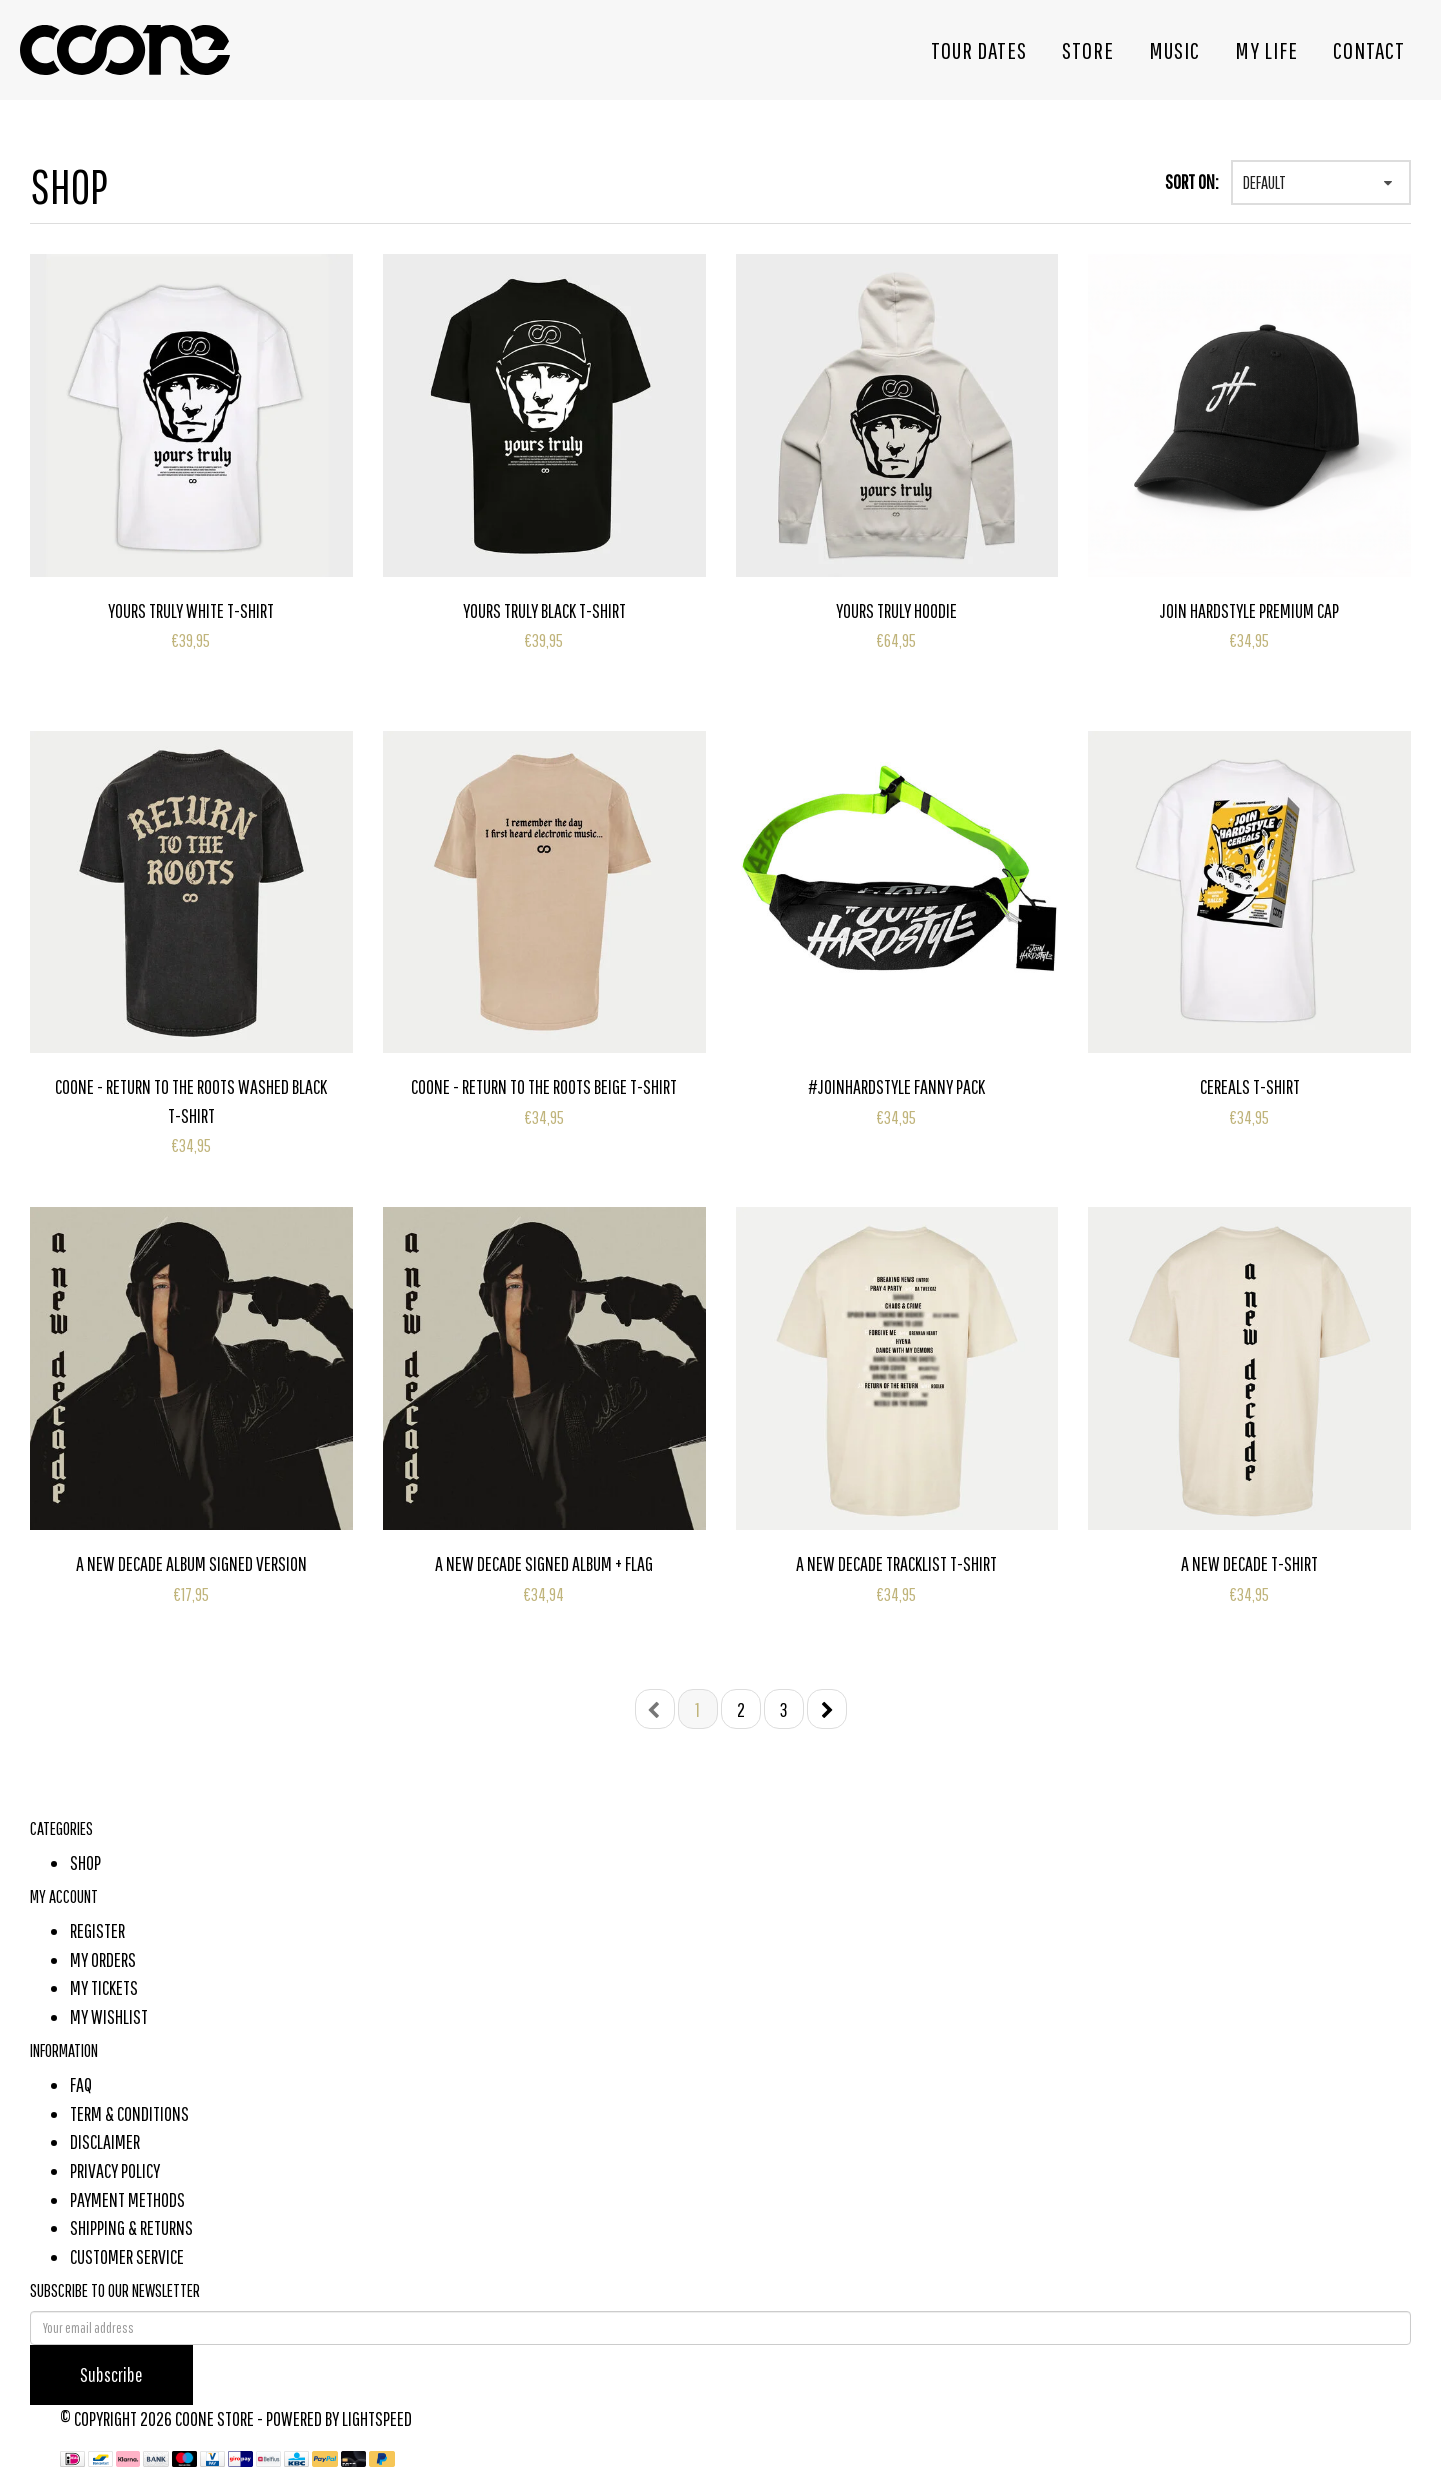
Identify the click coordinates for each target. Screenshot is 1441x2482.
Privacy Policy (115, 2170)
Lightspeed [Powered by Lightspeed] (377, 2418)
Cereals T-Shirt (1250, 1086)
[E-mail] (720, 2328)
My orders (103, 1959)
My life (1266, 50)
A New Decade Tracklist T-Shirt (896, 1563)
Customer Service (127, 2256)
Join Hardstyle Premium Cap (1249, 610)
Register (97, 1930)
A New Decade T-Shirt (1249, 1563)
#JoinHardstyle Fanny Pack (896, 1086)
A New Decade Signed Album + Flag (544, 1563)
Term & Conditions (129, 2113)
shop (85, 1862)
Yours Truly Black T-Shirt (544, 610)
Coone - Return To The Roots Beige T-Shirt (544, 1086)
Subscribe (111, 2374)
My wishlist (109, 2016)
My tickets (104, 1987)
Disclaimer (105, 2141)
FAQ (81, 2084)
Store (1088, 50)
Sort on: (1191, 181)
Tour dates (979, 50)
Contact (1369, 50)
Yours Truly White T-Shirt (191, 610)
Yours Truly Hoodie (896, 610)
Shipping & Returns (131, 2227)
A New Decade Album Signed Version (191, 1563)
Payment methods (127, 2199)
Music (1174, 50)
